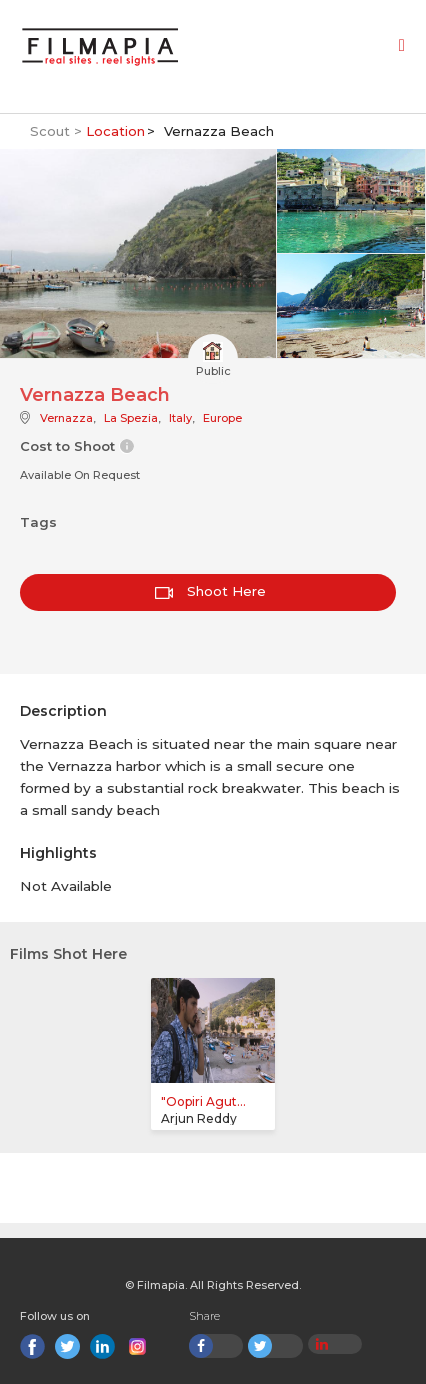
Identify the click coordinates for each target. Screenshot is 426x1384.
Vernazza (66, 418)
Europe (222, 418)
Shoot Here (210, 591)
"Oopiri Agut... (203, 1101)
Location (115, 131)
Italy (180, 418)
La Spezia (131, 418)
